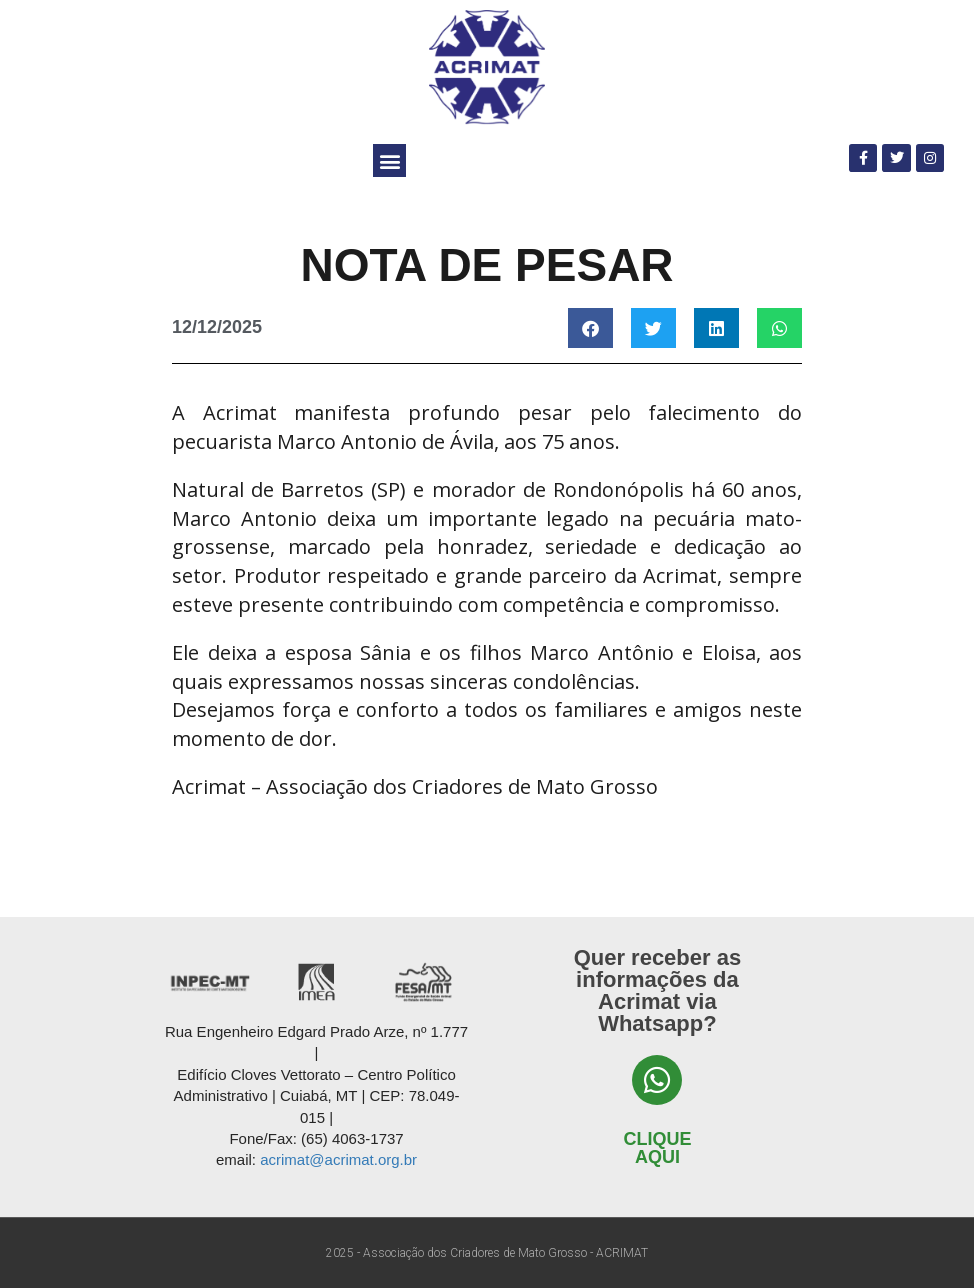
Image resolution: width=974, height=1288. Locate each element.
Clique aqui (657, 1148)
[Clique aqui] (657, 1080)
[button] (389, 160)
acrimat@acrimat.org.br (338, 1159)
